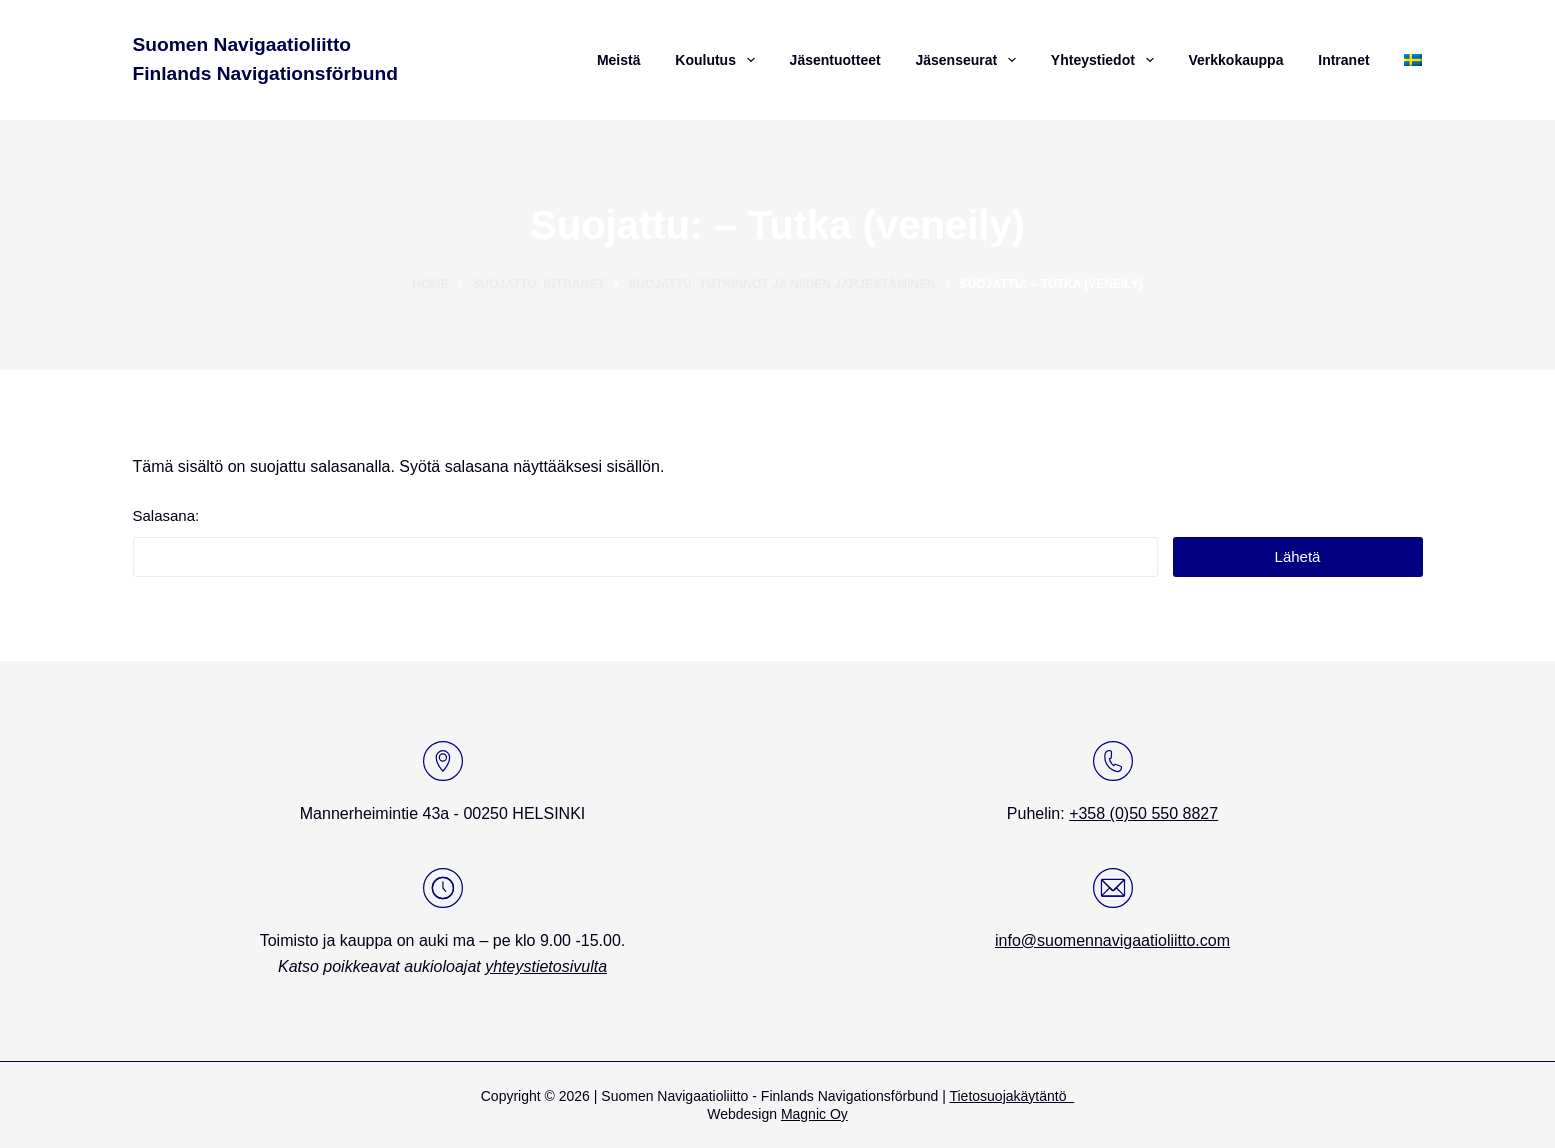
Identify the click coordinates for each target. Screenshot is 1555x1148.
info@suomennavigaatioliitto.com (1112, 940)
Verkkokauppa (1235, 60)
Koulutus (717, 60)
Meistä (619, 60)
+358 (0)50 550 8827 (1143, 813)
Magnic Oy (814, 1114)
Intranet (1343, 60)
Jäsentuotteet (835, 60)
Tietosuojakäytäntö (1011, 1096)
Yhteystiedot (1105, 60)
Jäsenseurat (968, 60)
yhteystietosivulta (546, 966)
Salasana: (645, 542)
